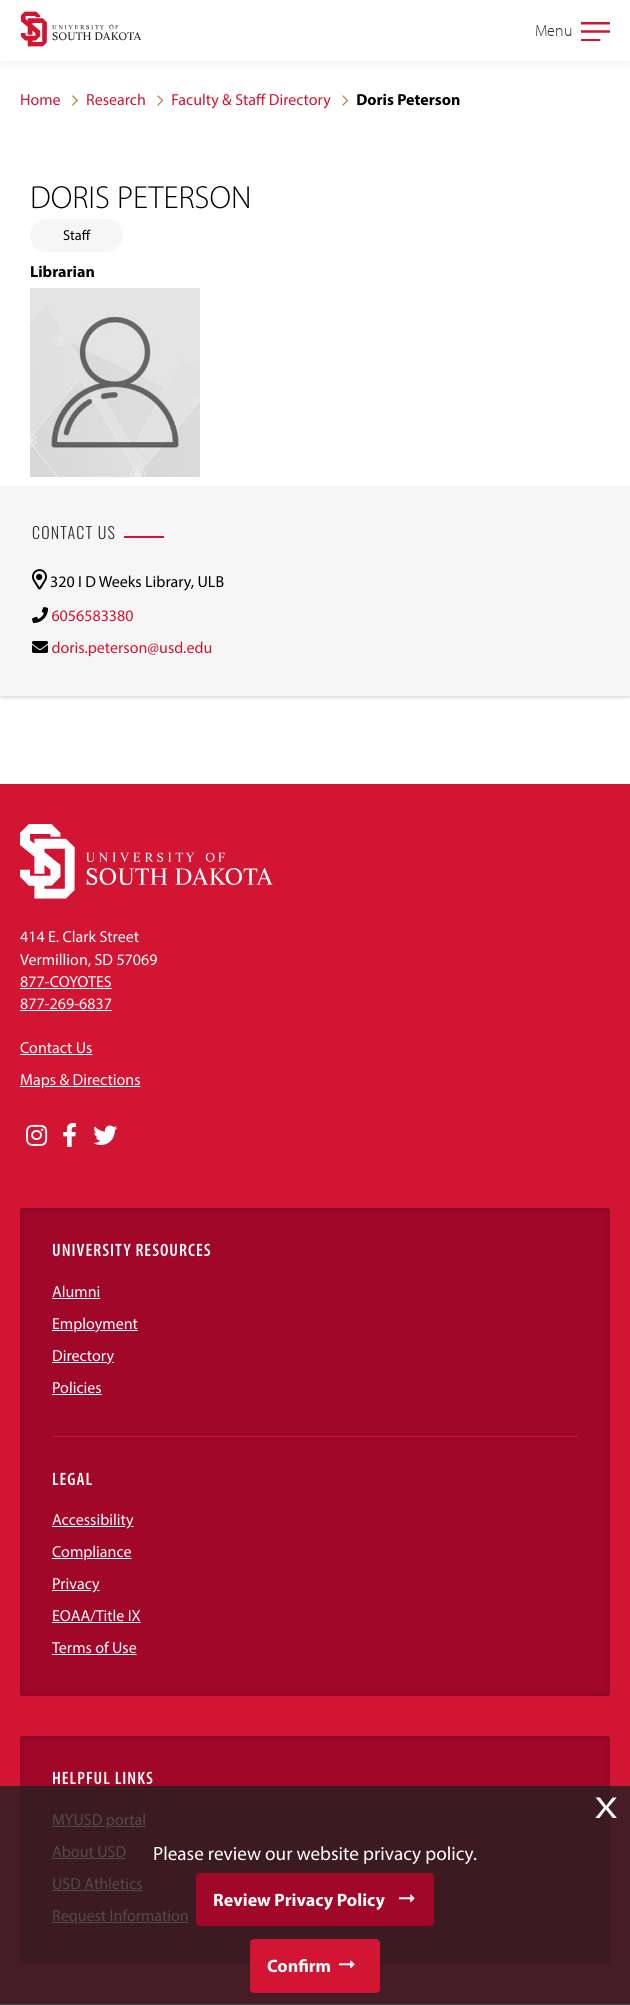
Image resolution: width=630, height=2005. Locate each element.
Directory (83, 1356)
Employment (95, 1324)
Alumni (76, 1292)
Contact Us (56, 1048)
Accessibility (93, 1520)
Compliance (92, 1552)
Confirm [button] (299, 1965)
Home (40, 100)
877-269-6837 (66, 1004)
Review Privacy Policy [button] (299, 1899)
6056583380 (92, 616)
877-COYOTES (66, 982)
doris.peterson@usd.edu (131, 648)
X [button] (606, 1808)
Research (116, 100)
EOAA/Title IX (96, 1616)
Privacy (76, 1584)
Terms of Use (94, 1648)
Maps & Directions (80, 1080)
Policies (77, 1388)
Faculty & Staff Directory (251, 100)
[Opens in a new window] (36, 1136)
